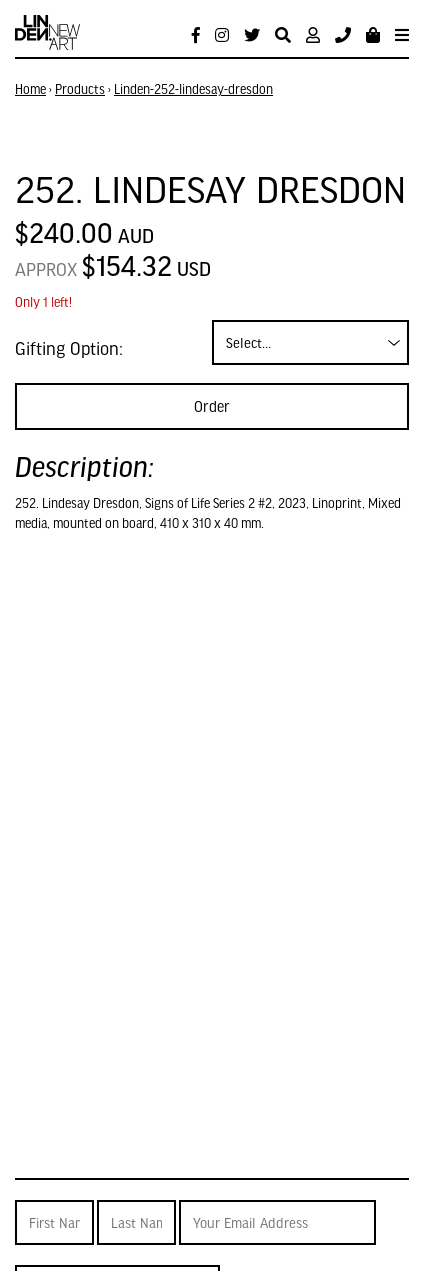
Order (212, 406)
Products (80, 89)
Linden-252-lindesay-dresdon (193, 89)
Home (30, 89)
